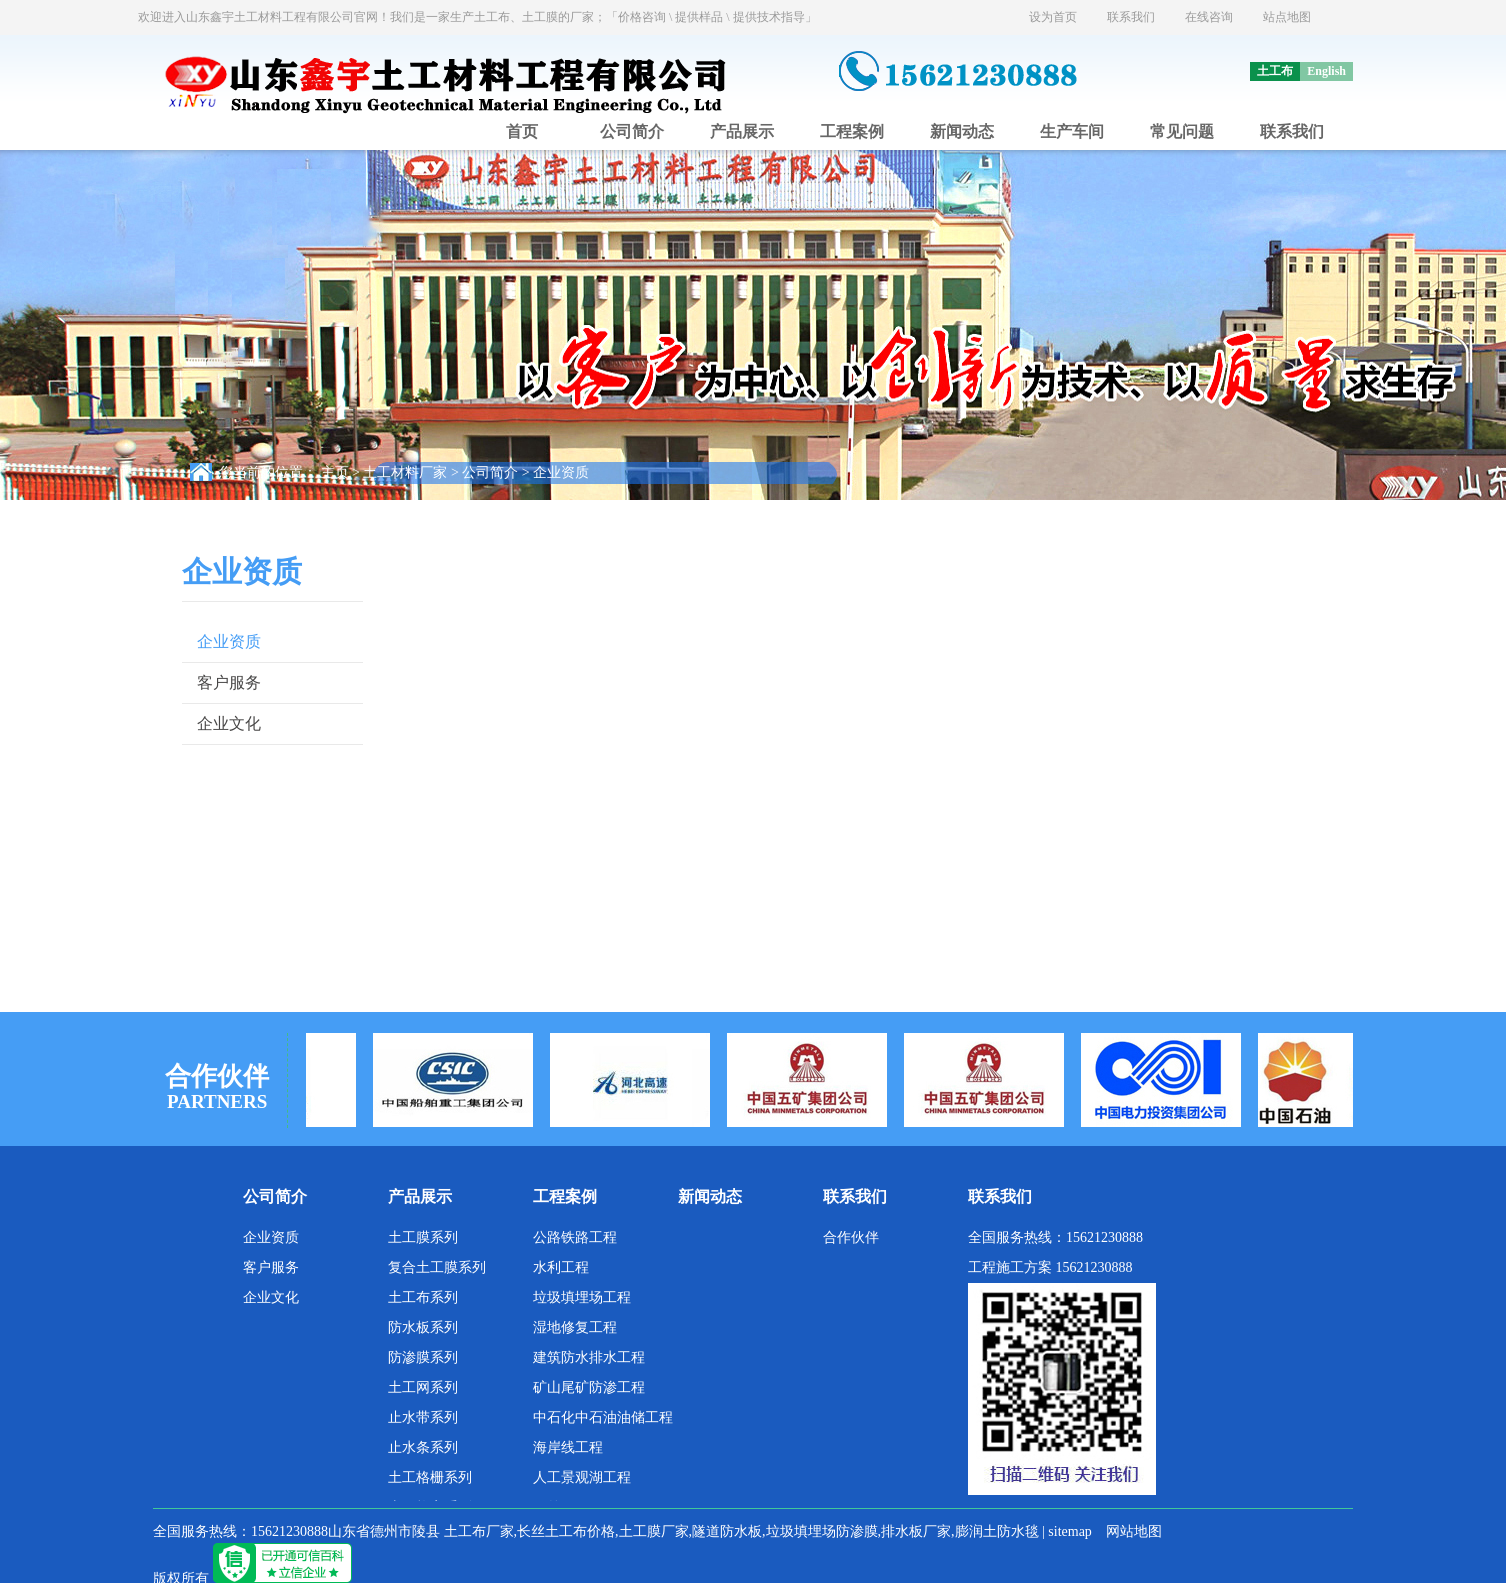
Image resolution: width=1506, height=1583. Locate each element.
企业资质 (561, 472)
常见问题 (1182, 131)
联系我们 (1131, 17)
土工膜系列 (423, 1237)
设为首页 (1053, 17)
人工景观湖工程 (582, 1477)
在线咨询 (1209, 17)
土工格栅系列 (430, 1477)
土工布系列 (423, 1297)
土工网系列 (423, 1387)
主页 (335, 472)
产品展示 (742, 131)
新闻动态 (962, 131)
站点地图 (1287, 17)
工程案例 (852, 131)
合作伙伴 (851, 1237)
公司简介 (632, 131)
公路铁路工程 (575, 1237)
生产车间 (1072, 131)
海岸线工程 (568, 1447)
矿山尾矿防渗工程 (589, 1387)
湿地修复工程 (575, 1327)
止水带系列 (423, 1417)
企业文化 (229, 723)
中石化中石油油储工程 (603, 1417)
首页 (522, 131)
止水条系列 (423, 1447)
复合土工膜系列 (437, 1267)
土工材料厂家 (405, 472)
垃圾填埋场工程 (582, 1297)
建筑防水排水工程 (589, 1357)
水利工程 (561, 1267)
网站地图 (1134, 1531)
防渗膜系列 (423, 1357)
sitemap (1070, 1531)
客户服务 (229, 682)
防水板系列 (423, 1327)
